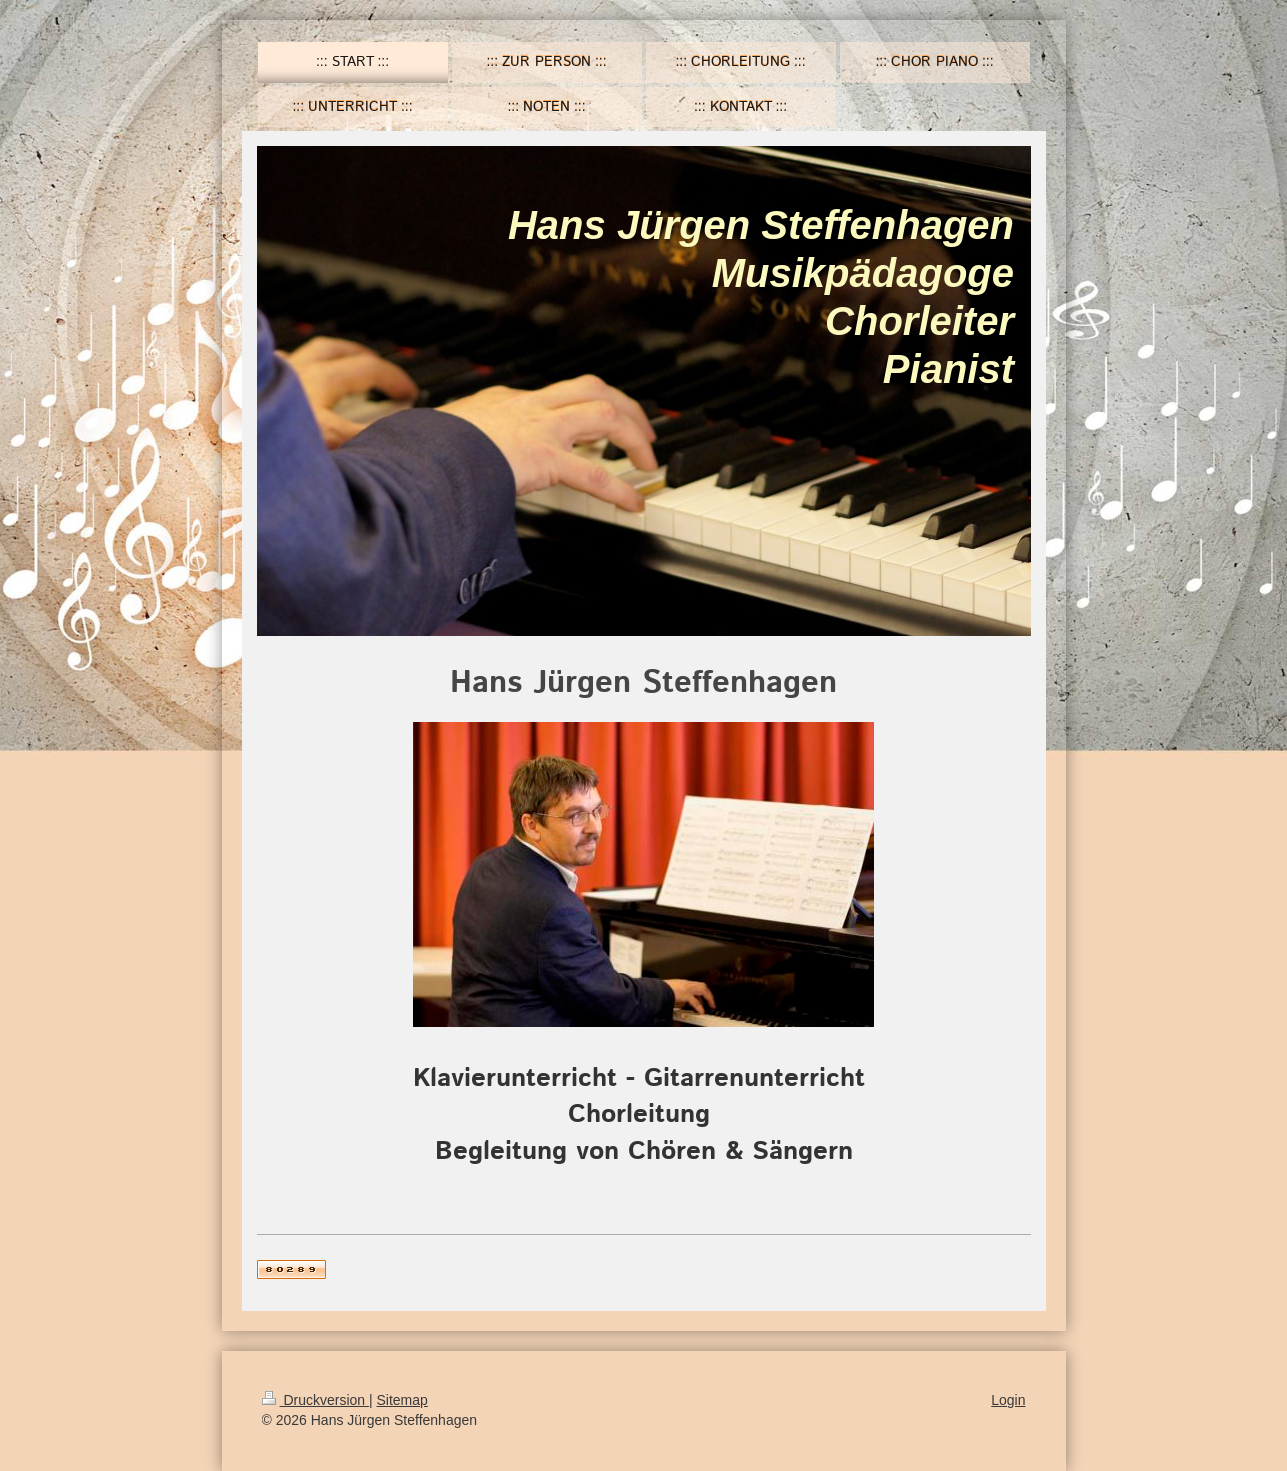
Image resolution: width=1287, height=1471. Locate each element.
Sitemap (402, 1400)
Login (1008, 1400)
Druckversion (315, 1400)
